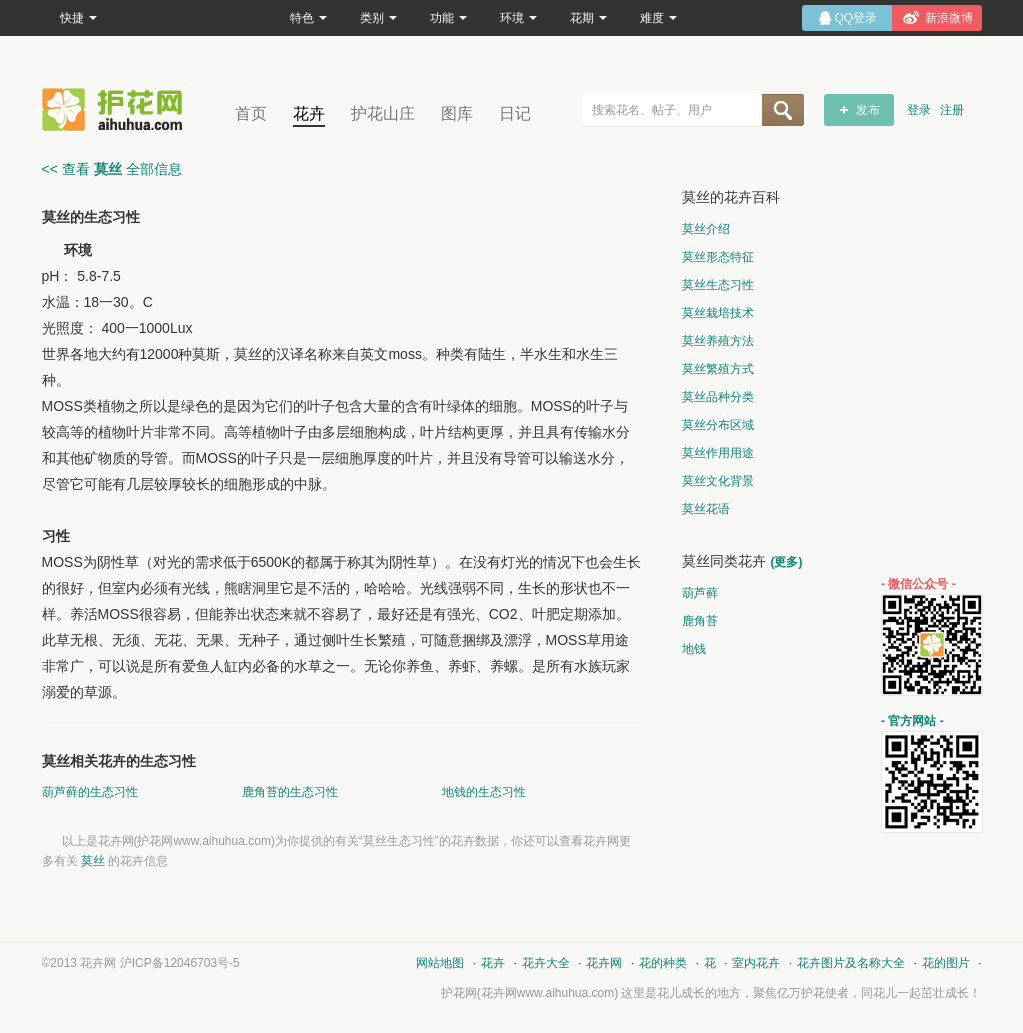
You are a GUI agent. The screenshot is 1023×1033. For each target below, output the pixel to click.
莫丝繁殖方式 (718, 369)
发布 (868, 110)
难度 (658, 18)
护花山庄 (383, 113)
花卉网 (117, 109)
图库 (457, 113)
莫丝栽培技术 (718, 313)
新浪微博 (949, 18)
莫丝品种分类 (718, 397)
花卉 (309, 113)
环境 (518, 18)
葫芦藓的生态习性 (90, 792)
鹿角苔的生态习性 (290, 792)
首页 (251, 113)
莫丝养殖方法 (718, 341)
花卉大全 (546, 963)
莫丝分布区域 (718, 425)
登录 (919, 110)
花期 (588, 18)
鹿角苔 (700, 621)
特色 (308, 18)
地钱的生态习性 (484, 792)
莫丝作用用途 (718, 453)
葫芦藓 (700, 593)
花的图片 (946, 963)
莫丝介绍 (706, 229)
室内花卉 (756, 963)
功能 (448, 18)
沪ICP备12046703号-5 (180, 963)
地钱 (694, 649)
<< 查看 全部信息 (112, 169)
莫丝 (93, 861)
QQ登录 (856, 18)
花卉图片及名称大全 (851, 963)
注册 (952, 110)
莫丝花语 (706, 509)
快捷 (78, 18)
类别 (378, 18)
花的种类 (663, 963)
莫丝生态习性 (718, 285)
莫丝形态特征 (718, 257)
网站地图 (440, 963)
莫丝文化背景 (718, 481)
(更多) (787, 562)
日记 (515, 113)
